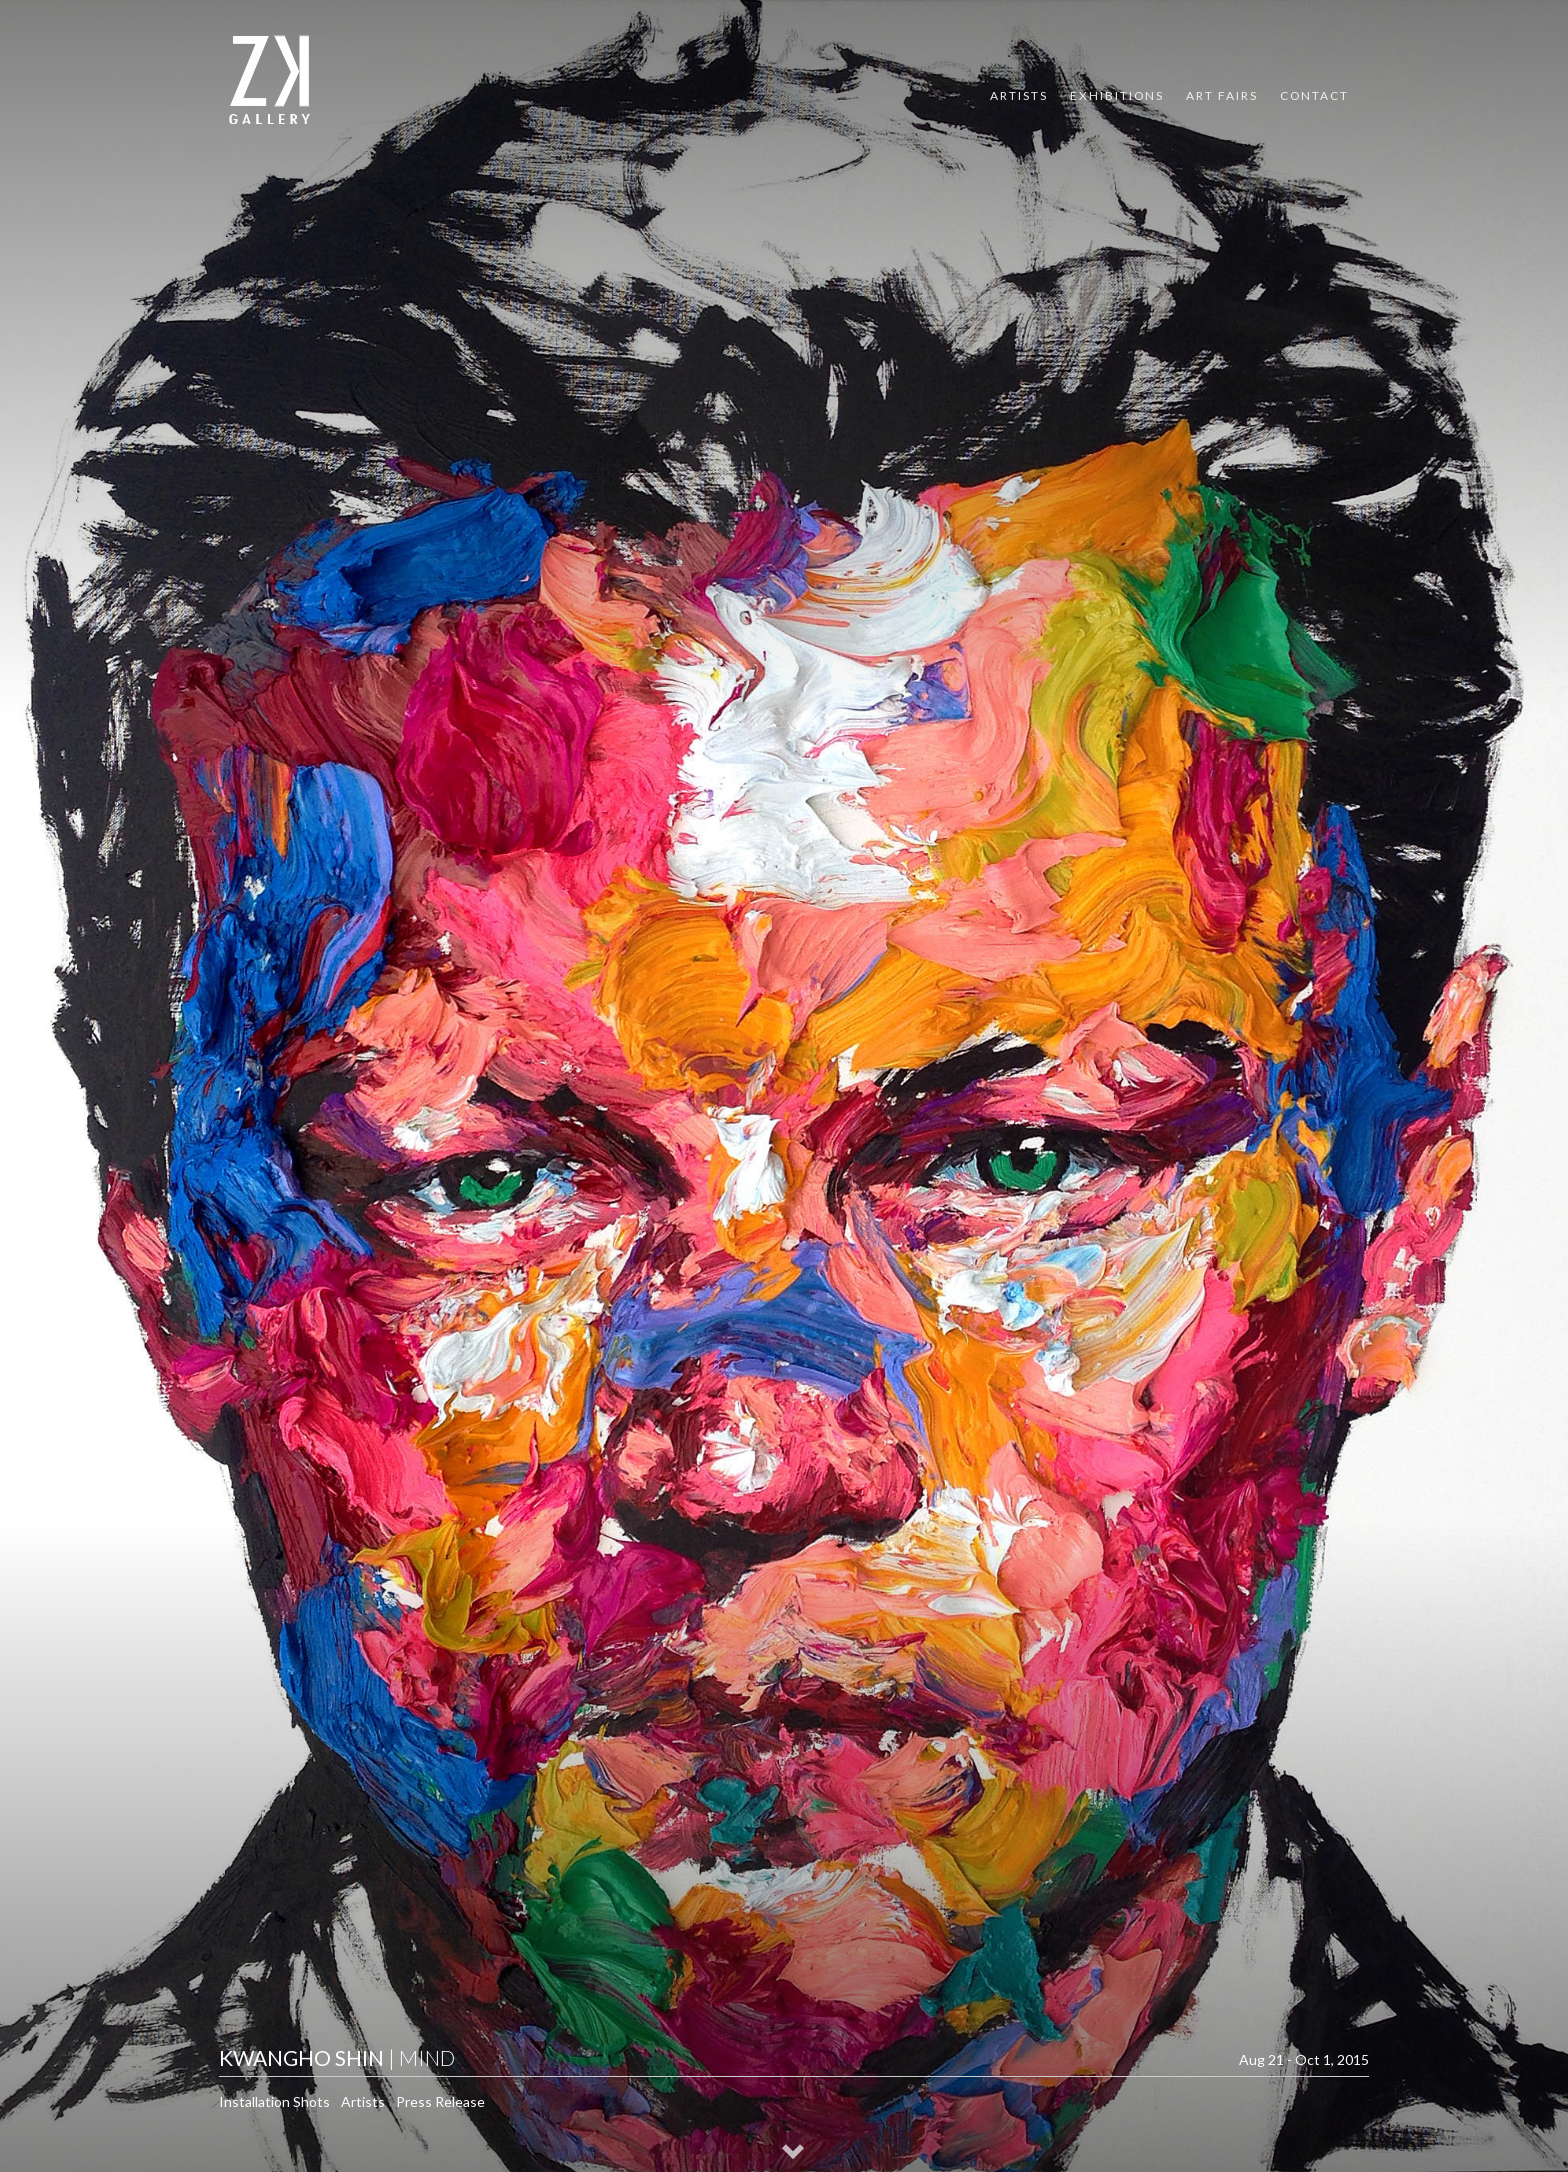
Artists (1019, 95)
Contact (1314, 95)
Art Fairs (1222, 95)
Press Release (440, 2101)
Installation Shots (274, 2101)
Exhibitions (1117, 95)
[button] (794, 2154)
